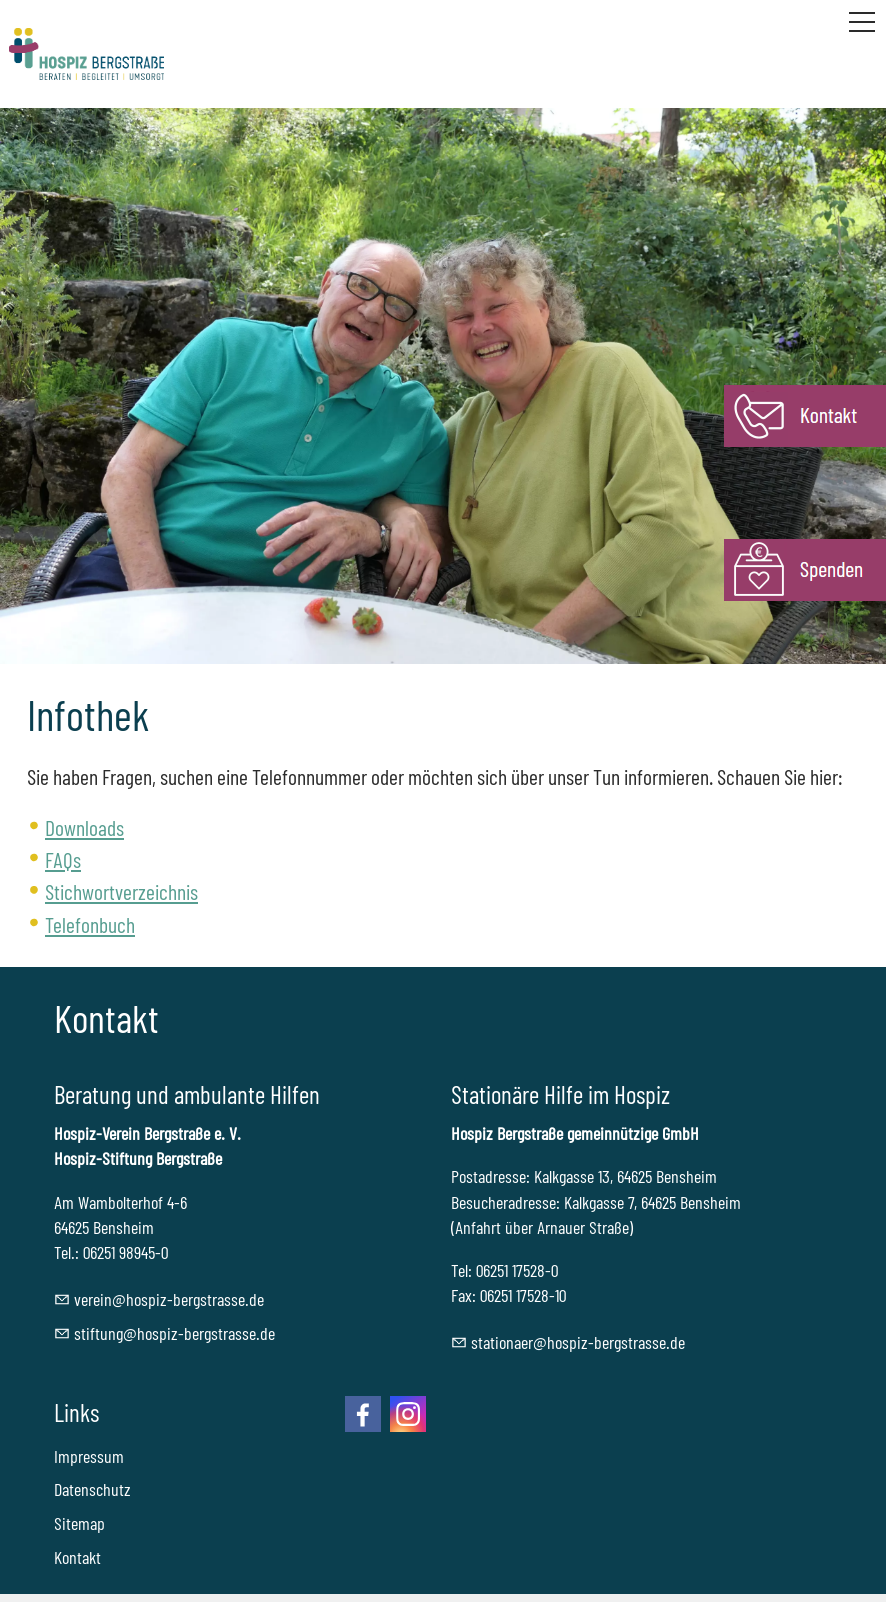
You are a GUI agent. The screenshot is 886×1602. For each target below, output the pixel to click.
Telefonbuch (90, 924)
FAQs (63, 859)
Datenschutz (92, 1489)
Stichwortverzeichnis (121, 891)
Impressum (89, 1456)
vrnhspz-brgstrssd (169, 1299)
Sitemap (79, 1523)
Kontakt (77, 1557)
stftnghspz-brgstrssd (174, 1333)
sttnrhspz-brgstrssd (578, 1342)
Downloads (84, 827)
